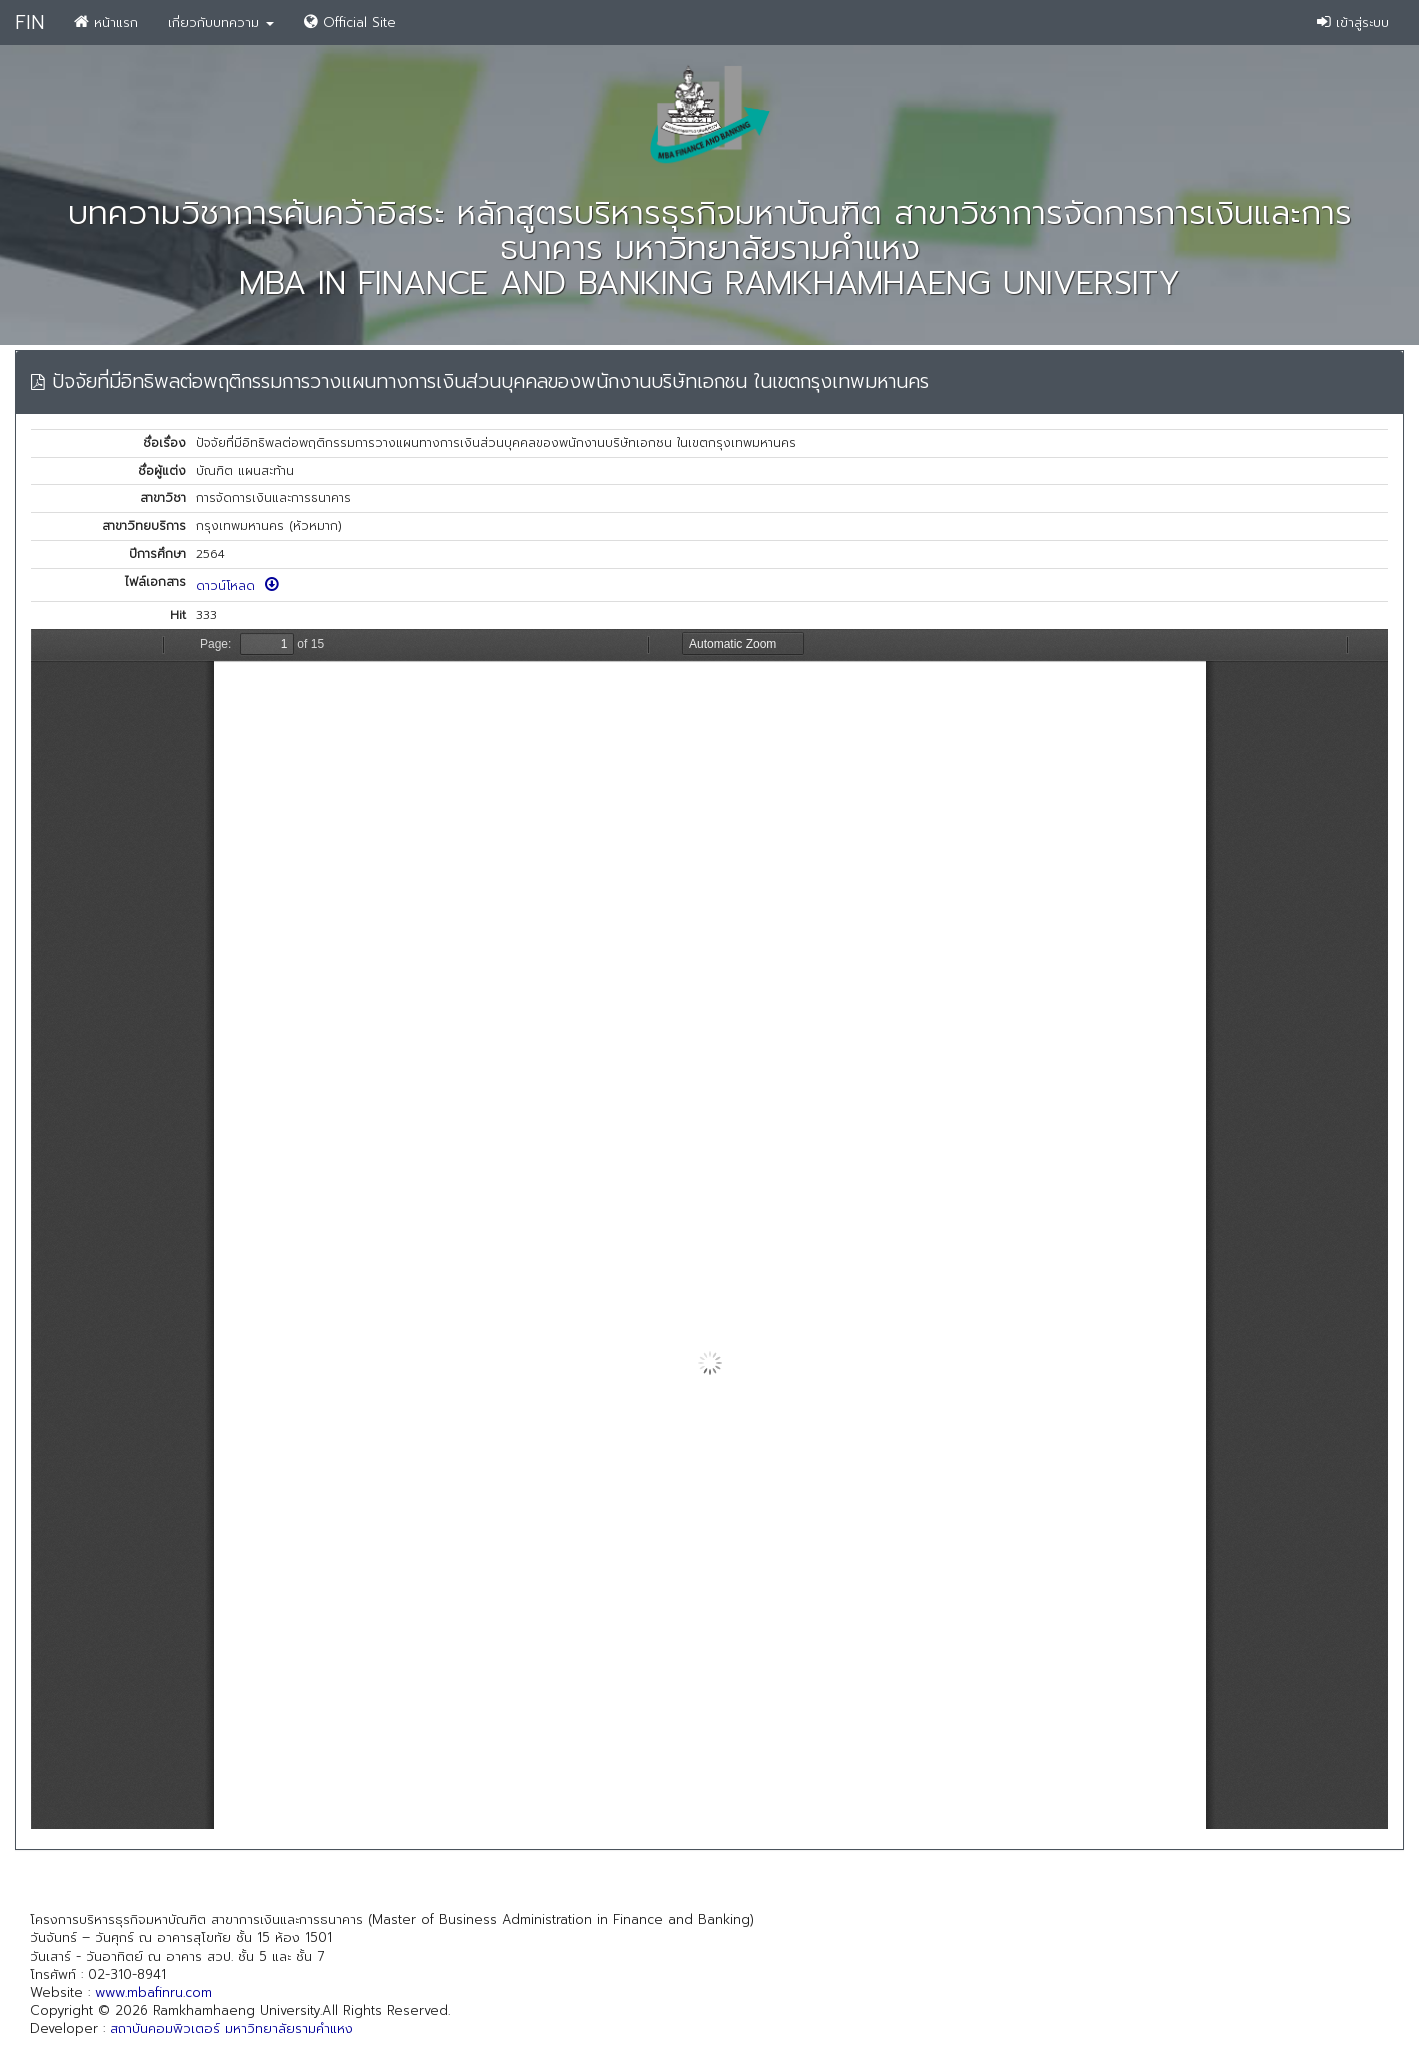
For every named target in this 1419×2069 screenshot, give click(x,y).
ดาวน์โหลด (237, 586)
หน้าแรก (106, 22)
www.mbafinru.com (153, 1992)
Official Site (350, 22)
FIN (29, 22)
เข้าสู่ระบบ (1353, 22)
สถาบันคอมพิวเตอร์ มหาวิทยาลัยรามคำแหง (231, 2028)
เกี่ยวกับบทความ (221, 22)
